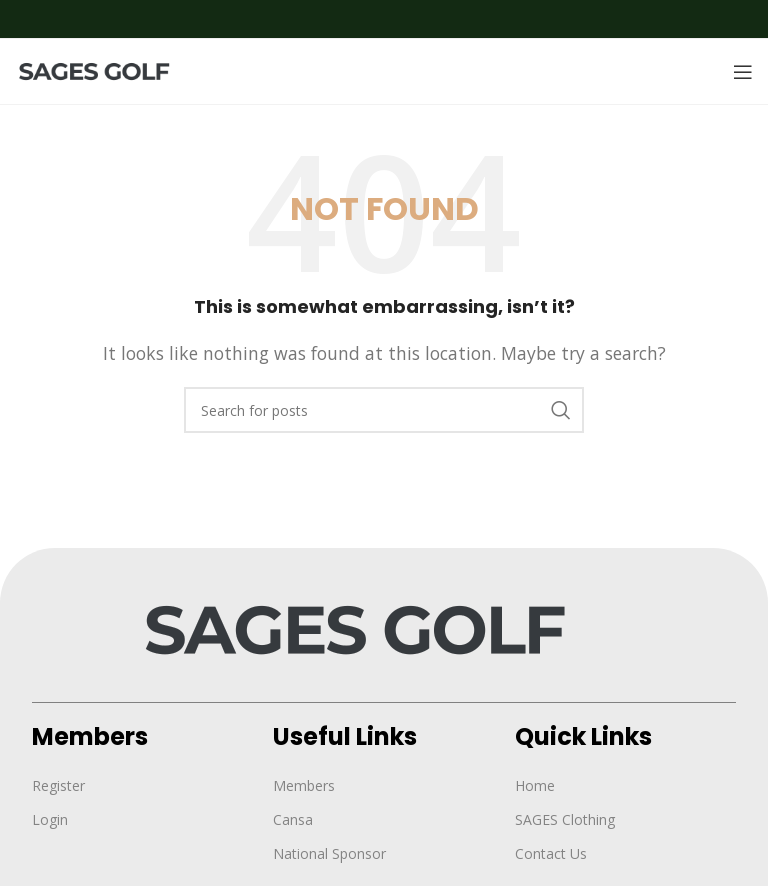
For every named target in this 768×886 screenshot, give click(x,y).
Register (58, 785)
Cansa (293, 819)
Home (535, 785)
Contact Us (551, 853)
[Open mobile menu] (743, 72)
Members (304, 785)
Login (50, 819)
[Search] (384, 410)
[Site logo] (104, 70)
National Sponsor (329, 853)
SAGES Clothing (565, 819)
